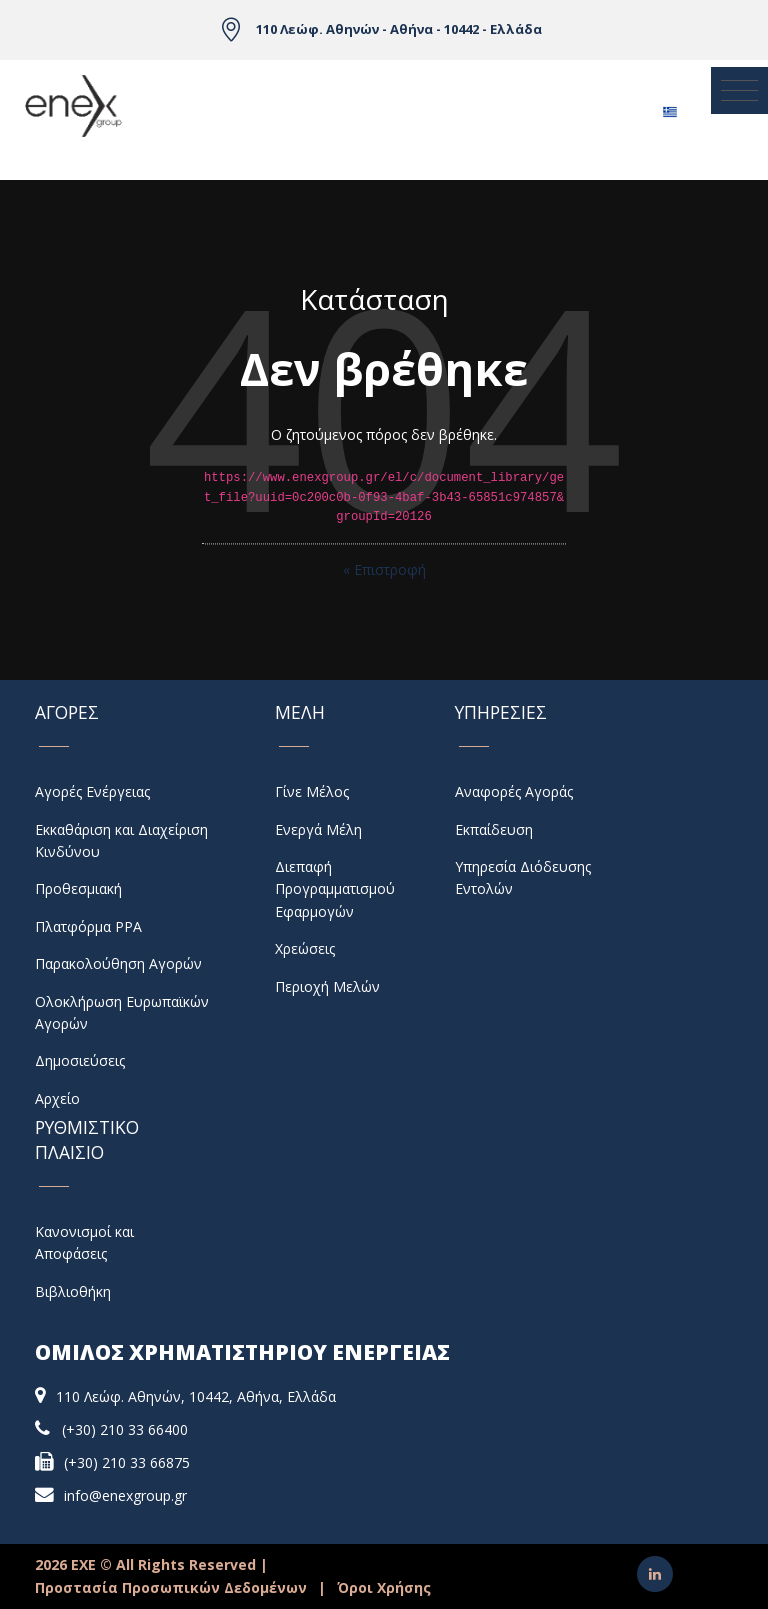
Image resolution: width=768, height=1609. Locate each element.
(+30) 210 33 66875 (127, 1462)
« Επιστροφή (384, 569)
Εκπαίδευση (494, 829)
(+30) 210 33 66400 (125, 1429)
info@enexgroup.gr (125, 1495)
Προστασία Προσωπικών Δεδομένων (171, 1587)
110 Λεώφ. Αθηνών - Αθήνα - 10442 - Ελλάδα (399, 29)
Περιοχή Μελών (327, 986)
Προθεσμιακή (78, 888)
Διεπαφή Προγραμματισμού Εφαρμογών (335, 889)
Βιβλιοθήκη (73, 1291)
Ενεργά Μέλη (318, 829)
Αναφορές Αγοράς (514, 791)
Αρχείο (57, 1098)
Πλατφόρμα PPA (88, 926)
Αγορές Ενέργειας (92, 791)
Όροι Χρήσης (384, 1587)
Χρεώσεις (305, 948)
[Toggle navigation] (739, 90)
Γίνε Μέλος (312, 791)
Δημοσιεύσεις (80, 1060)
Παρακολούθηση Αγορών (118, 963)
